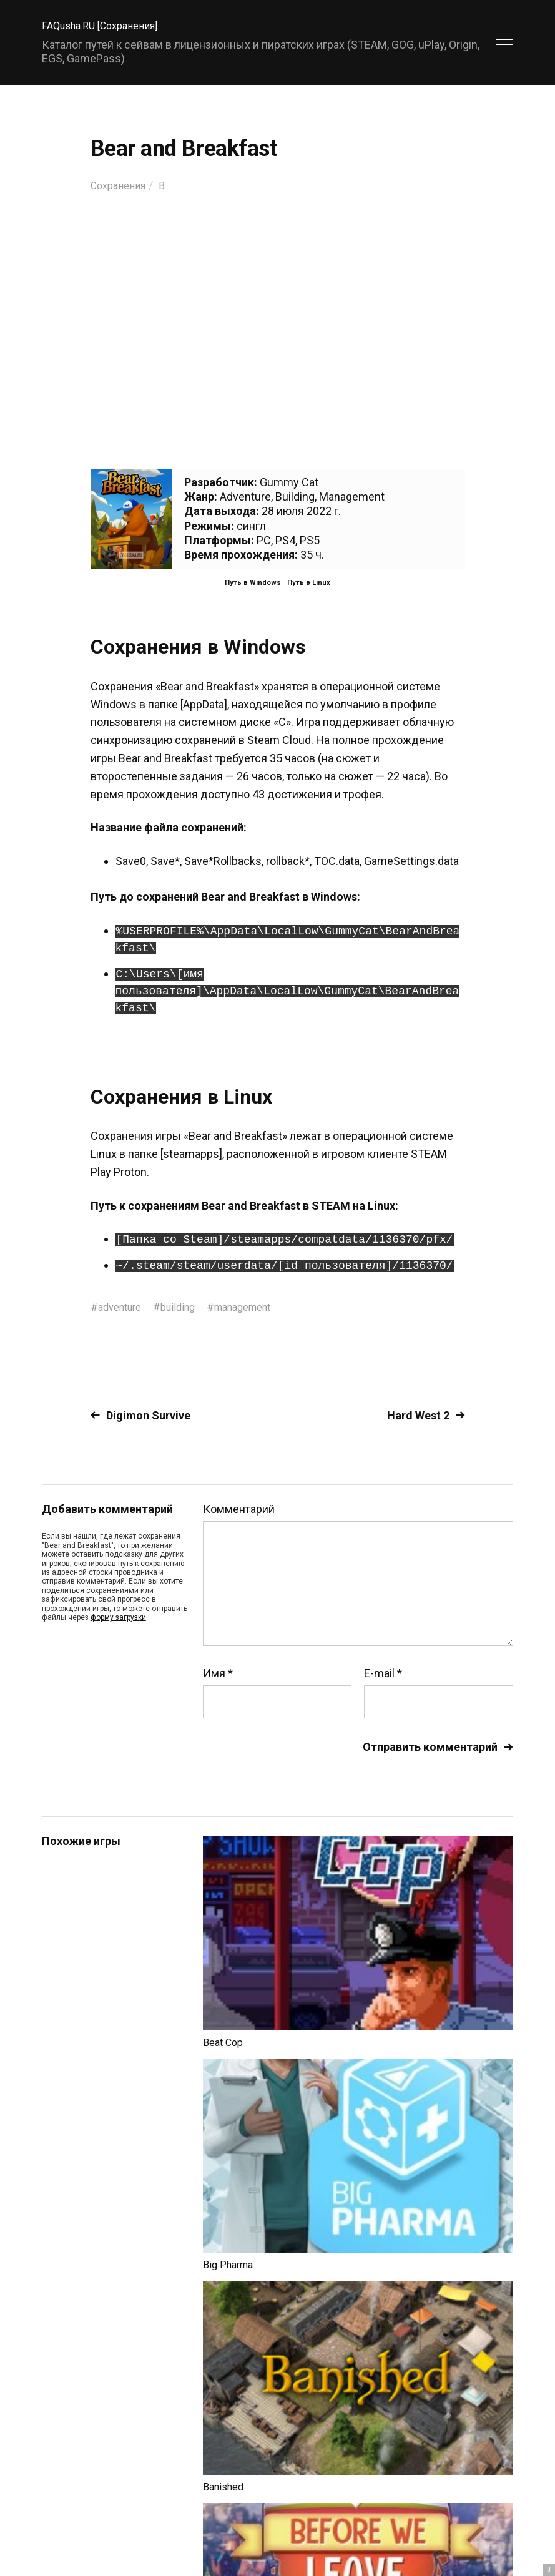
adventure (123, 1306)
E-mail (383, 1673)
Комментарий (239, 1509)
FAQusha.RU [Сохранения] (107, 25)
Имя (218, 1673)
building (186, 1306)
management (258, 1306)
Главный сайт (481, 2521)
